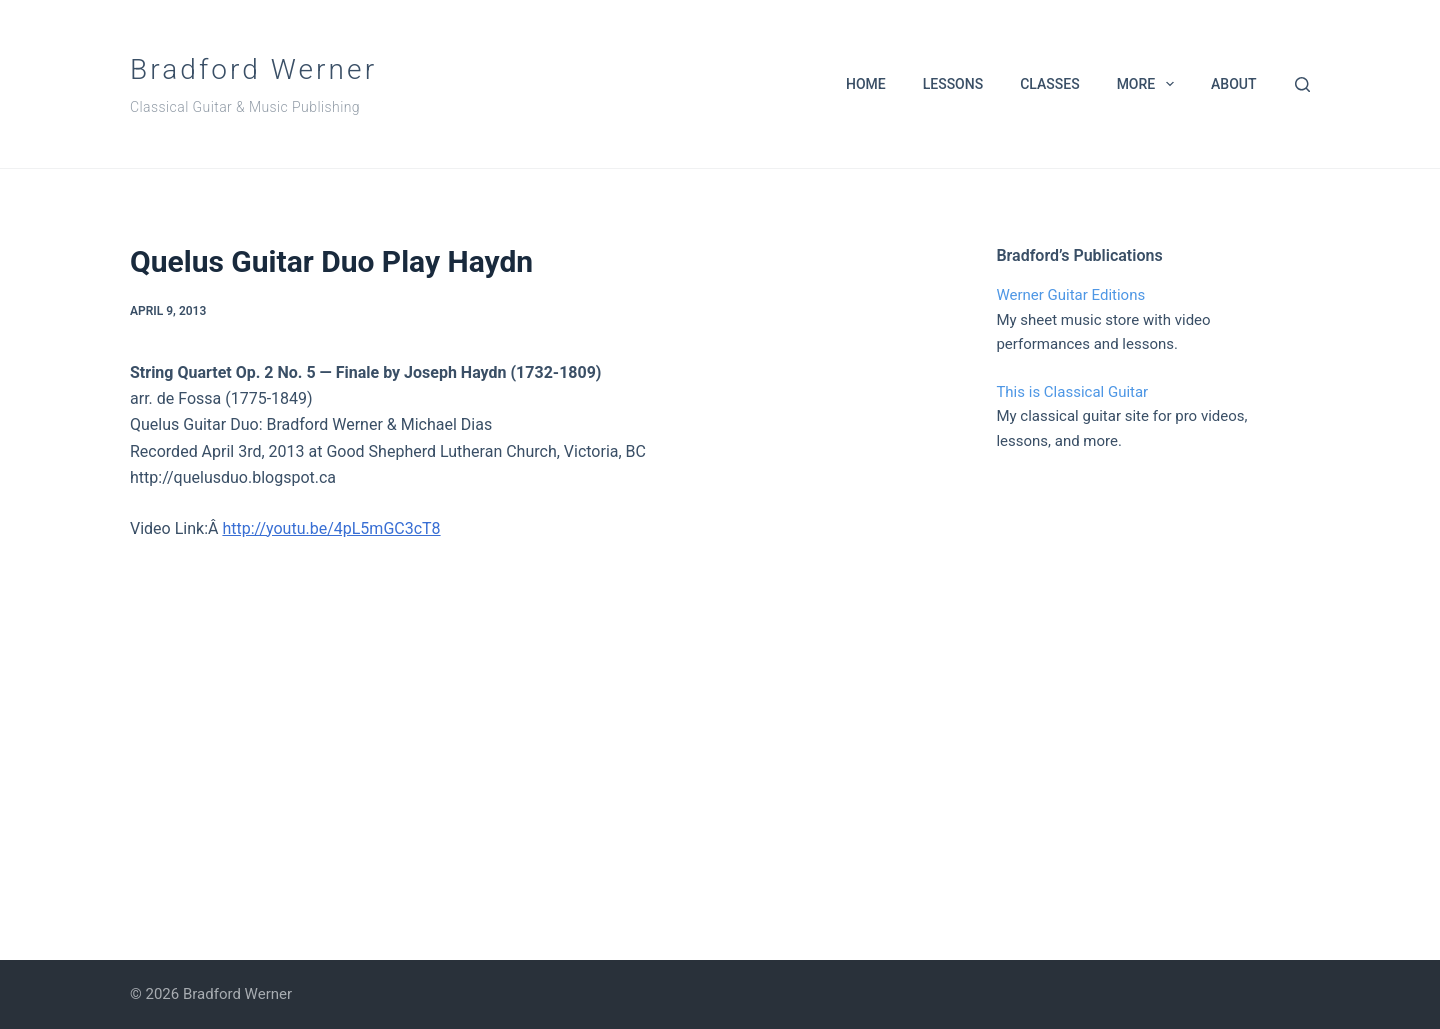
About (1233, 84)
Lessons (953, 84)
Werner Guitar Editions (1070, 295)
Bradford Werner (253, 69)
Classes (1049, 84)
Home (866, 84)
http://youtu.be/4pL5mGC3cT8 (331, 528)
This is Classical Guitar (1072, 392)
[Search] (1302, 84)
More (1149, 84)
